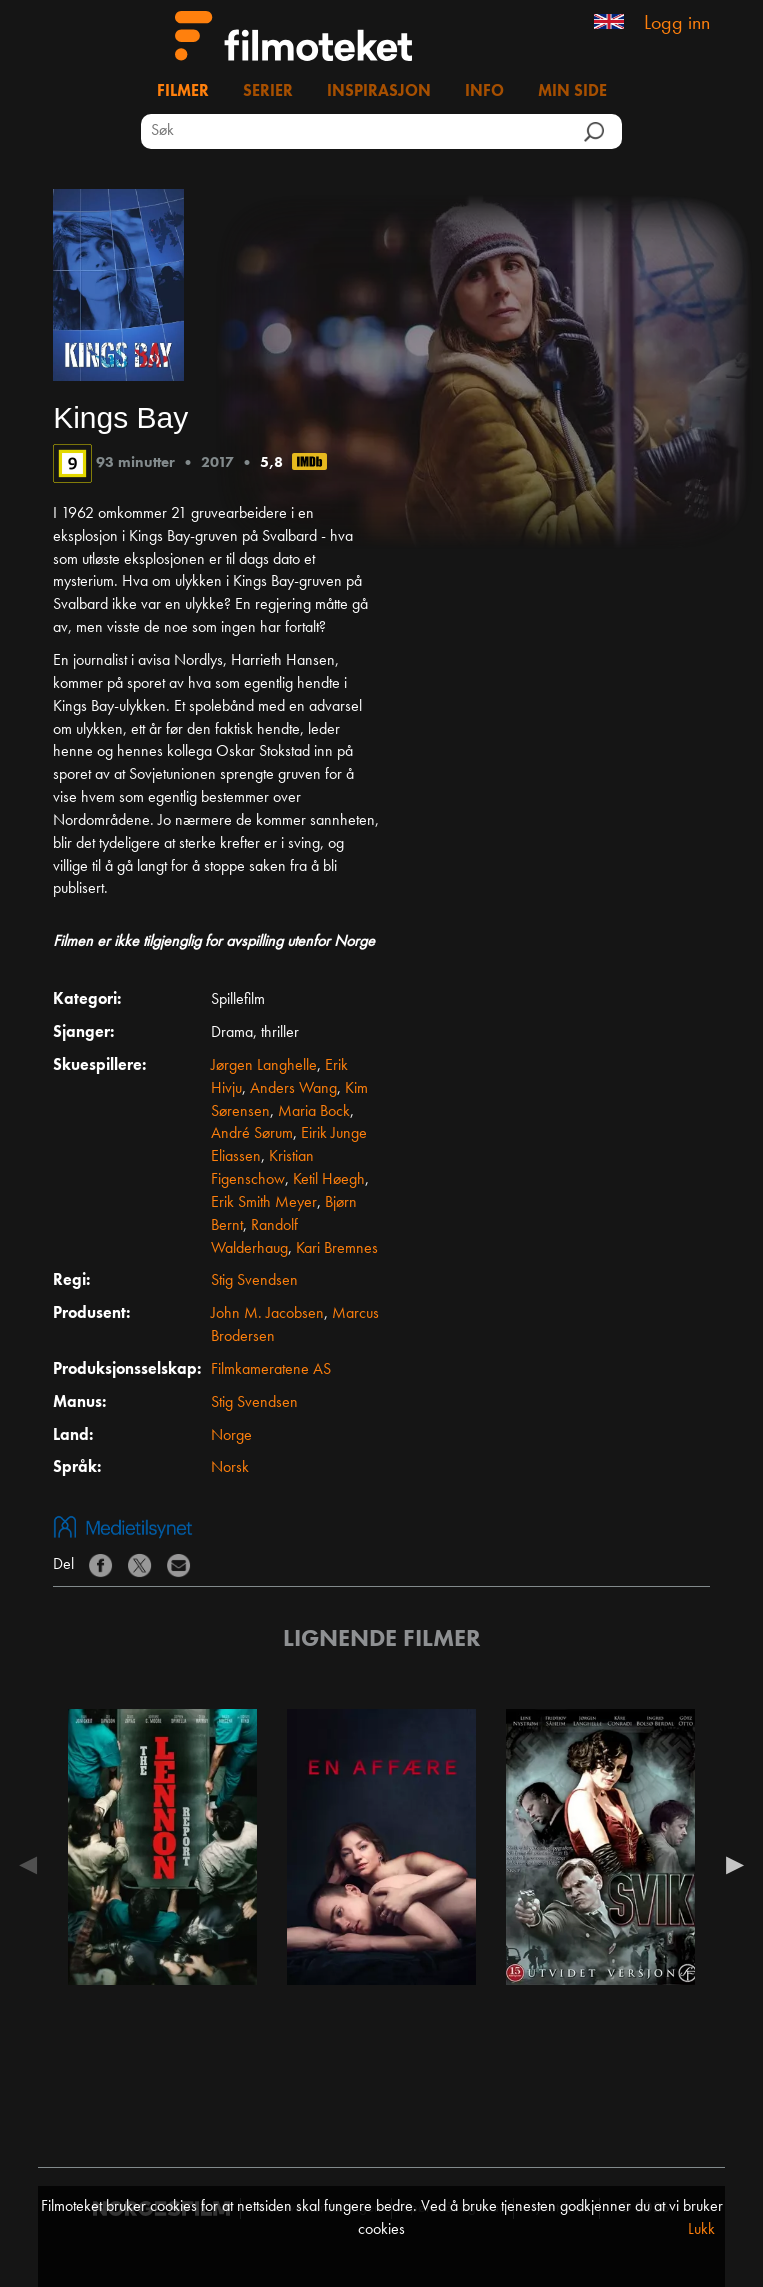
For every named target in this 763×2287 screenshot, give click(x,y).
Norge (231, 1436)
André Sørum (252, 1134)
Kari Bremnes (337, 1249)
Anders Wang (293, 1089)
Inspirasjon (379, 92)
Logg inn (677, 24)
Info (484, 92)
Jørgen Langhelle (264, 1066)
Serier (268, 92)
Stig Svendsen (254, 1281)
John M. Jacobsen (267, 1314)
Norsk (230, 1468)
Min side (572, 92)
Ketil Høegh (329, 1180)
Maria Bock (314, 1112)
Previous (33, 1865)
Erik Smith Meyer (264, 1203)
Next (730, 1865)
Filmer (183, 92)
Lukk (701, 2230)
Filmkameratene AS (271, 1370)
